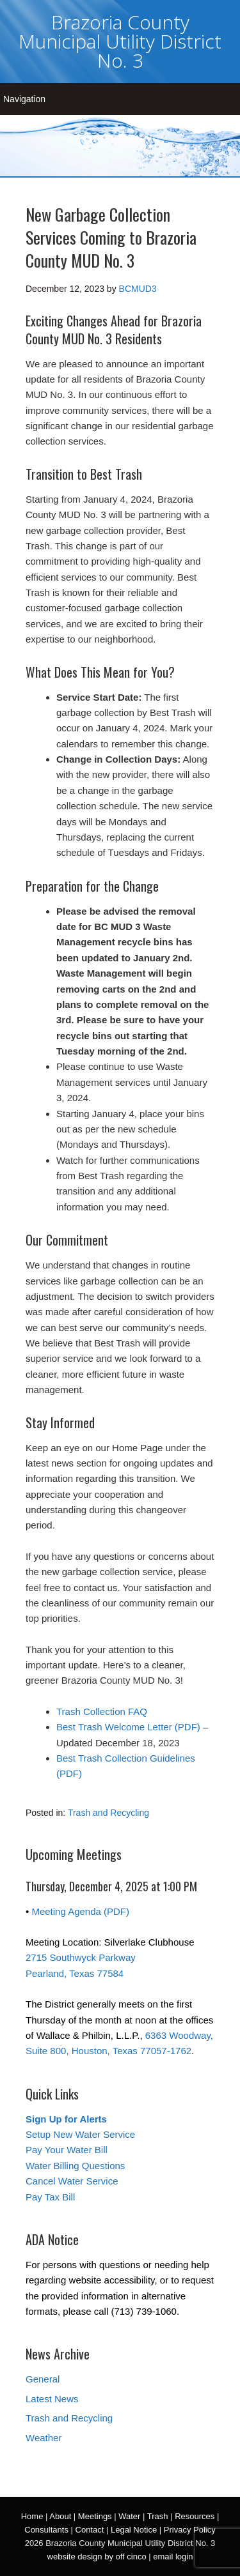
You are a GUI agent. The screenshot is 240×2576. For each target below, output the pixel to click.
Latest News (52, 2398)
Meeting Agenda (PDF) (80, 1911)
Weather (43, 2437)
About (60, 2516)
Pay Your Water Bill (67, 2149)
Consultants (46, 2529)
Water (129, 2516)
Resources (194, 2516)
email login (173, 2556)
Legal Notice (134, 2529)
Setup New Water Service (80, 2134)
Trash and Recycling (108, 1813)
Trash (157, 2516)
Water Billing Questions (75, 2165)
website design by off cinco (97, 2556)
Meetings (95, 2516)
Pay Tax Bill (50, 2196)
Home (32, 2516)
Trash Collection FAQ (101, 1711)
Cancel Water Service (72, 2181)
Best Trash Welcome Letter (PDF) (128, 1726)
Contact (90, 2529)
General (43, 2379)
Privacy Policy (190, 2529)
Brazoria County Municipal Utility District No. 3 (120, 41)
